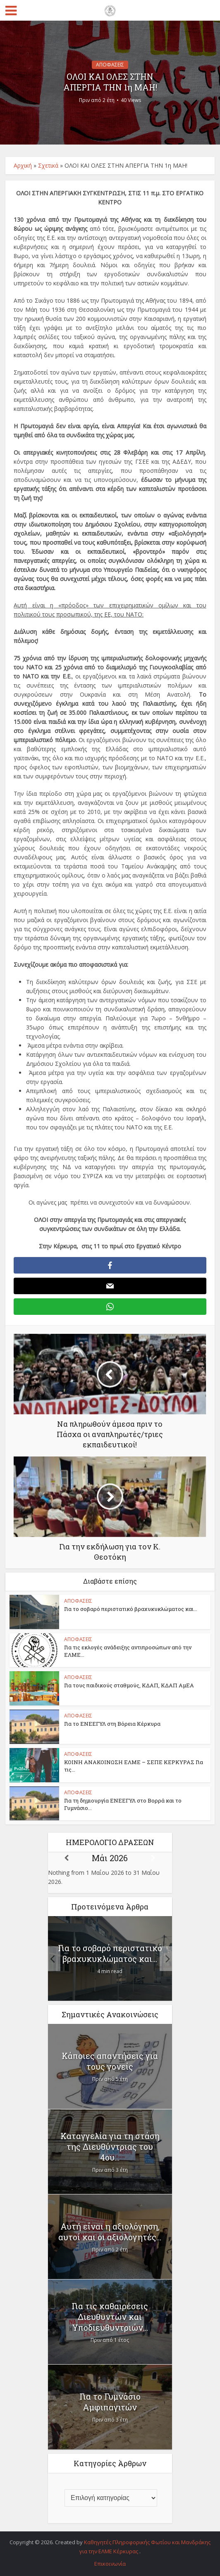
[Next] (153, 1858)
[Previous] (66, 1858)
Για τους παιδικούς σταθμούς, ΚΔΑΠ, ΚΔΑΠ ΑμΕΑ (129, 1685)
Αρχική (23, 165)
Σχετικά (48, 165)
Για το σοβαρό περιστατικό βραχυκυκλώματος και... (130, 1609)
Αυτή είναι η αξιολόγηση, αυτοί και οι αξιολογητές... (109, 2231)
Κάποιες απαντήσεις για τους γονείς (110, 2061)
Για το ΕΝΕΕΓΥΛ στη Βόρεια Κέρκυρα (112, 1723)
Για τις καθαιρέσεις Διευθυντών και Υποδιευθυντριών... (110, 2317)
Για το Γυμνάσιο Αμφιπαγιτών (110, 2401)
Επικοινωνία (110, 2563)
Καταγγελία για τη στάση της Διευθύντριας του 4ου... (110, 2146)
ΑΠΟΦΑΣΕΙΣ (110, 64)
